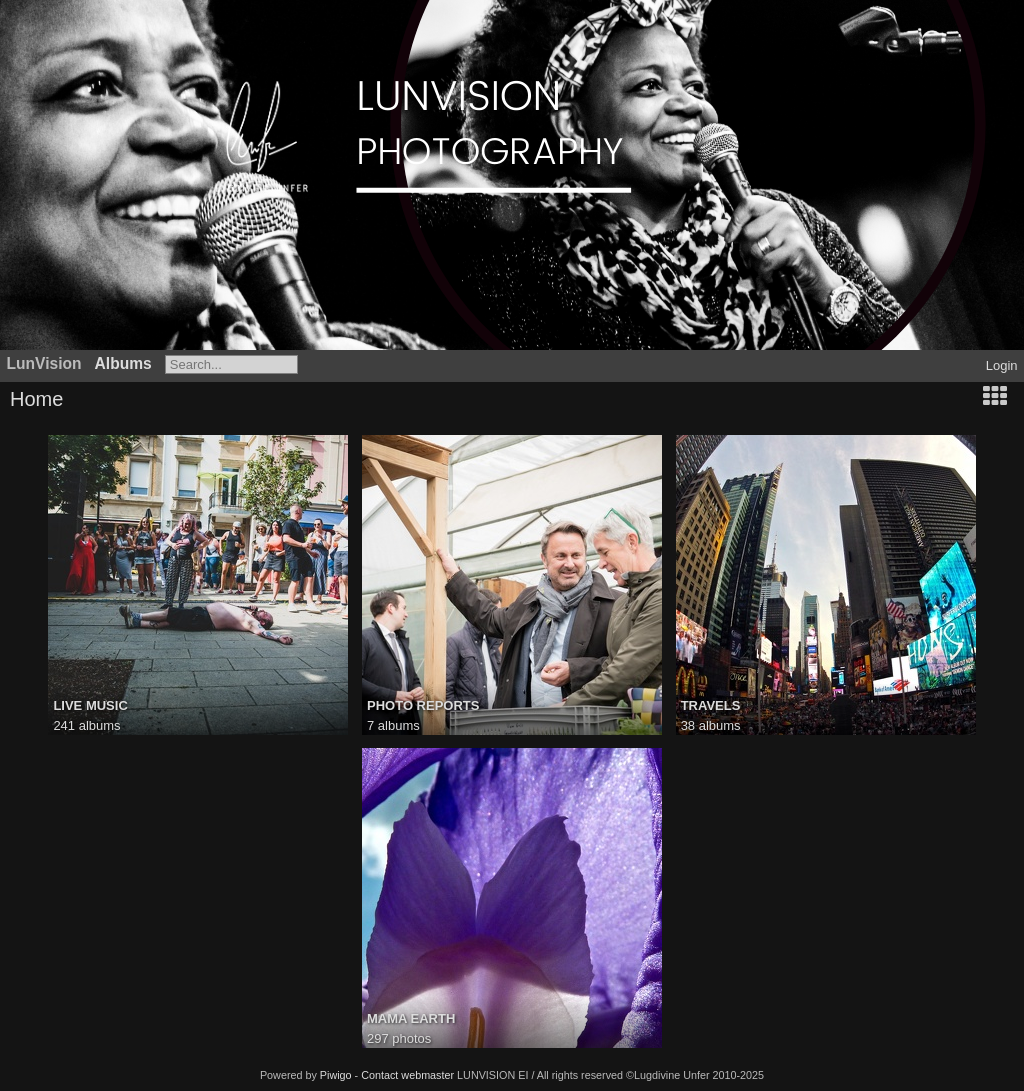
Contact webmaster (407, 1075)
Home (36, 399)
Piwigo (336, 1075)
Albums (123, 363)
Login (1002, 365)
